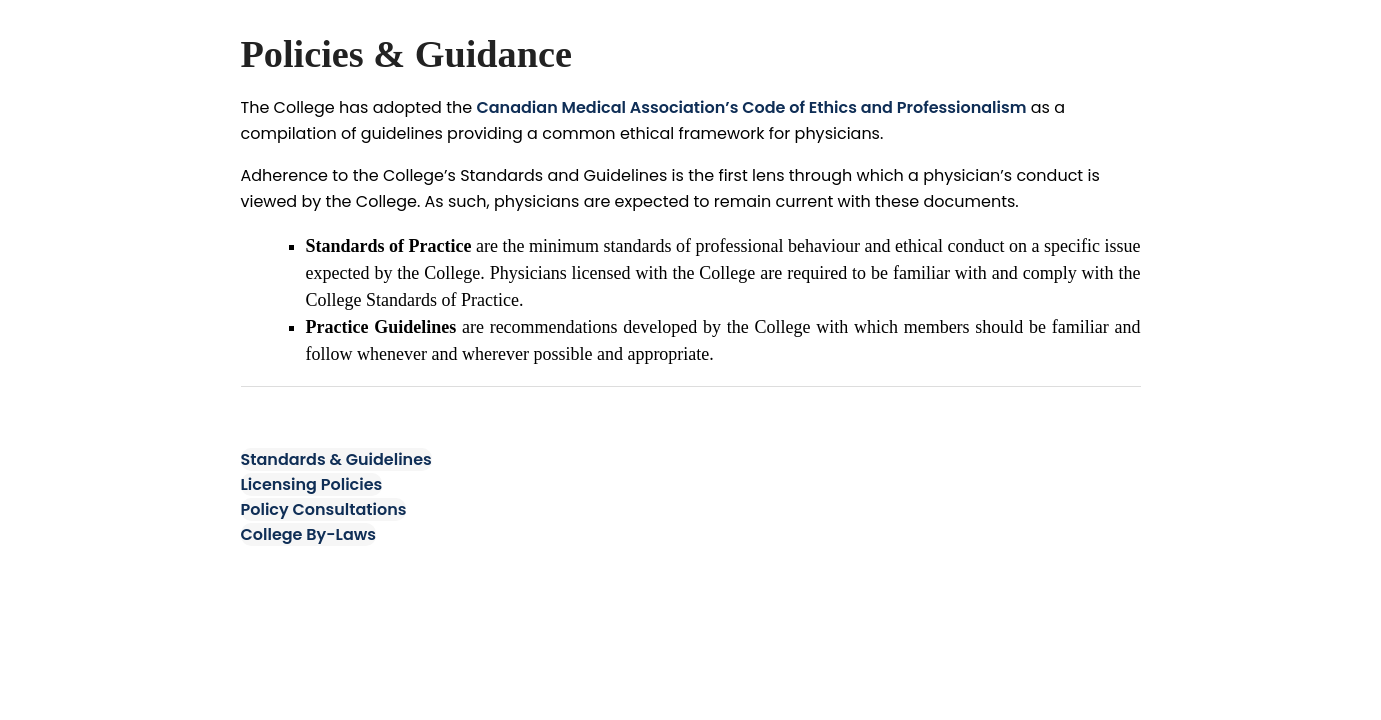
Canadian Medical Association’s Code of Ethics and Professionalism (751, 107)
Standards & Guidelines (336, 459)
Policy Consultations (324, 509)
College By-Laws (309, 534)
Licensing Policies (312, 484)
